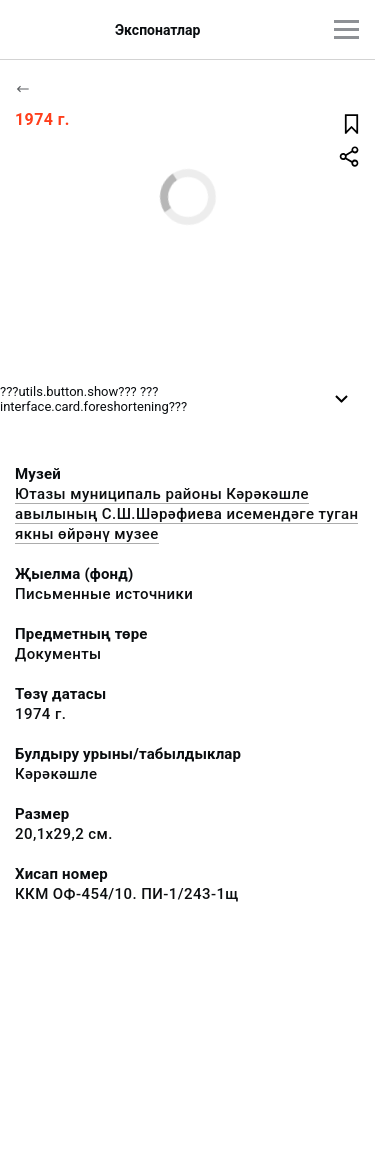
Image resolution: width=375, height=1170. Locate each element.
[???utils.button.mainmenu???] (346, 29)
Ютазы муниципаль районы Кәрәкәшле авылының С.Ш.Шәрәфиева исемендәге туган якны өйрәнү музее (186, 514)
